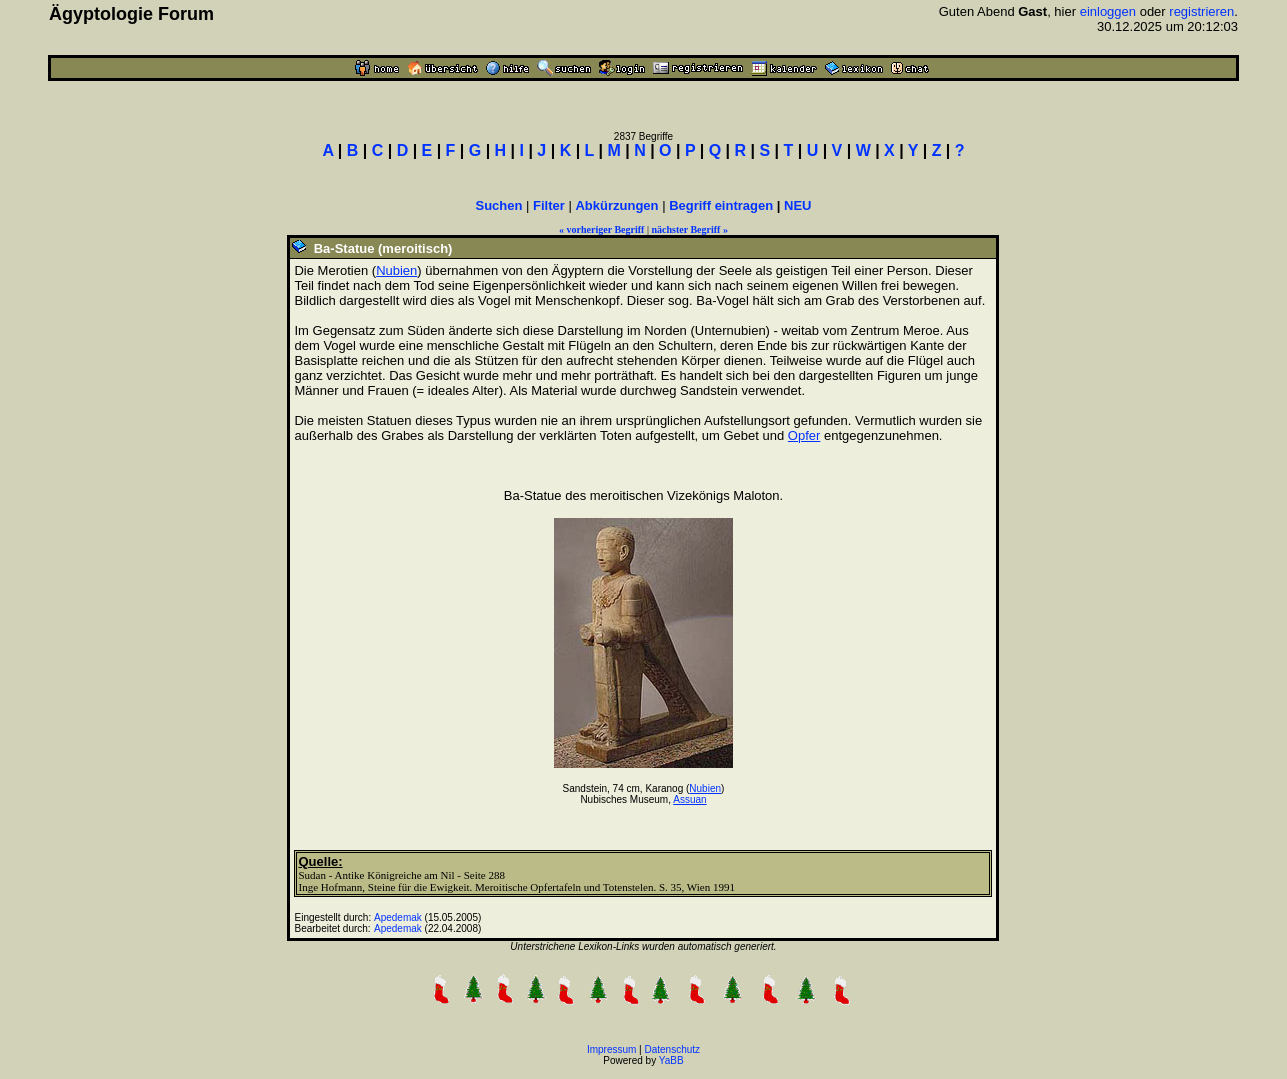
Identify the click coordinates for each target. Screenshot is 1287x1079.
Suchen (498, 205)
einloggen (1108, 11)
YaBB (671, 1060)
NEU (797, 205)
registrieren (1201, 11)
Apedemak (398, 917)
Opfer (804, 435)
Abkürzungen (616, 205)
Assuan (689, 799)
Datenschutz (673, 1049)
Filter (549, 205)
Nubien (396, 270)
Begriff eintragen (721, 205)
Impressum (611, 1049)
